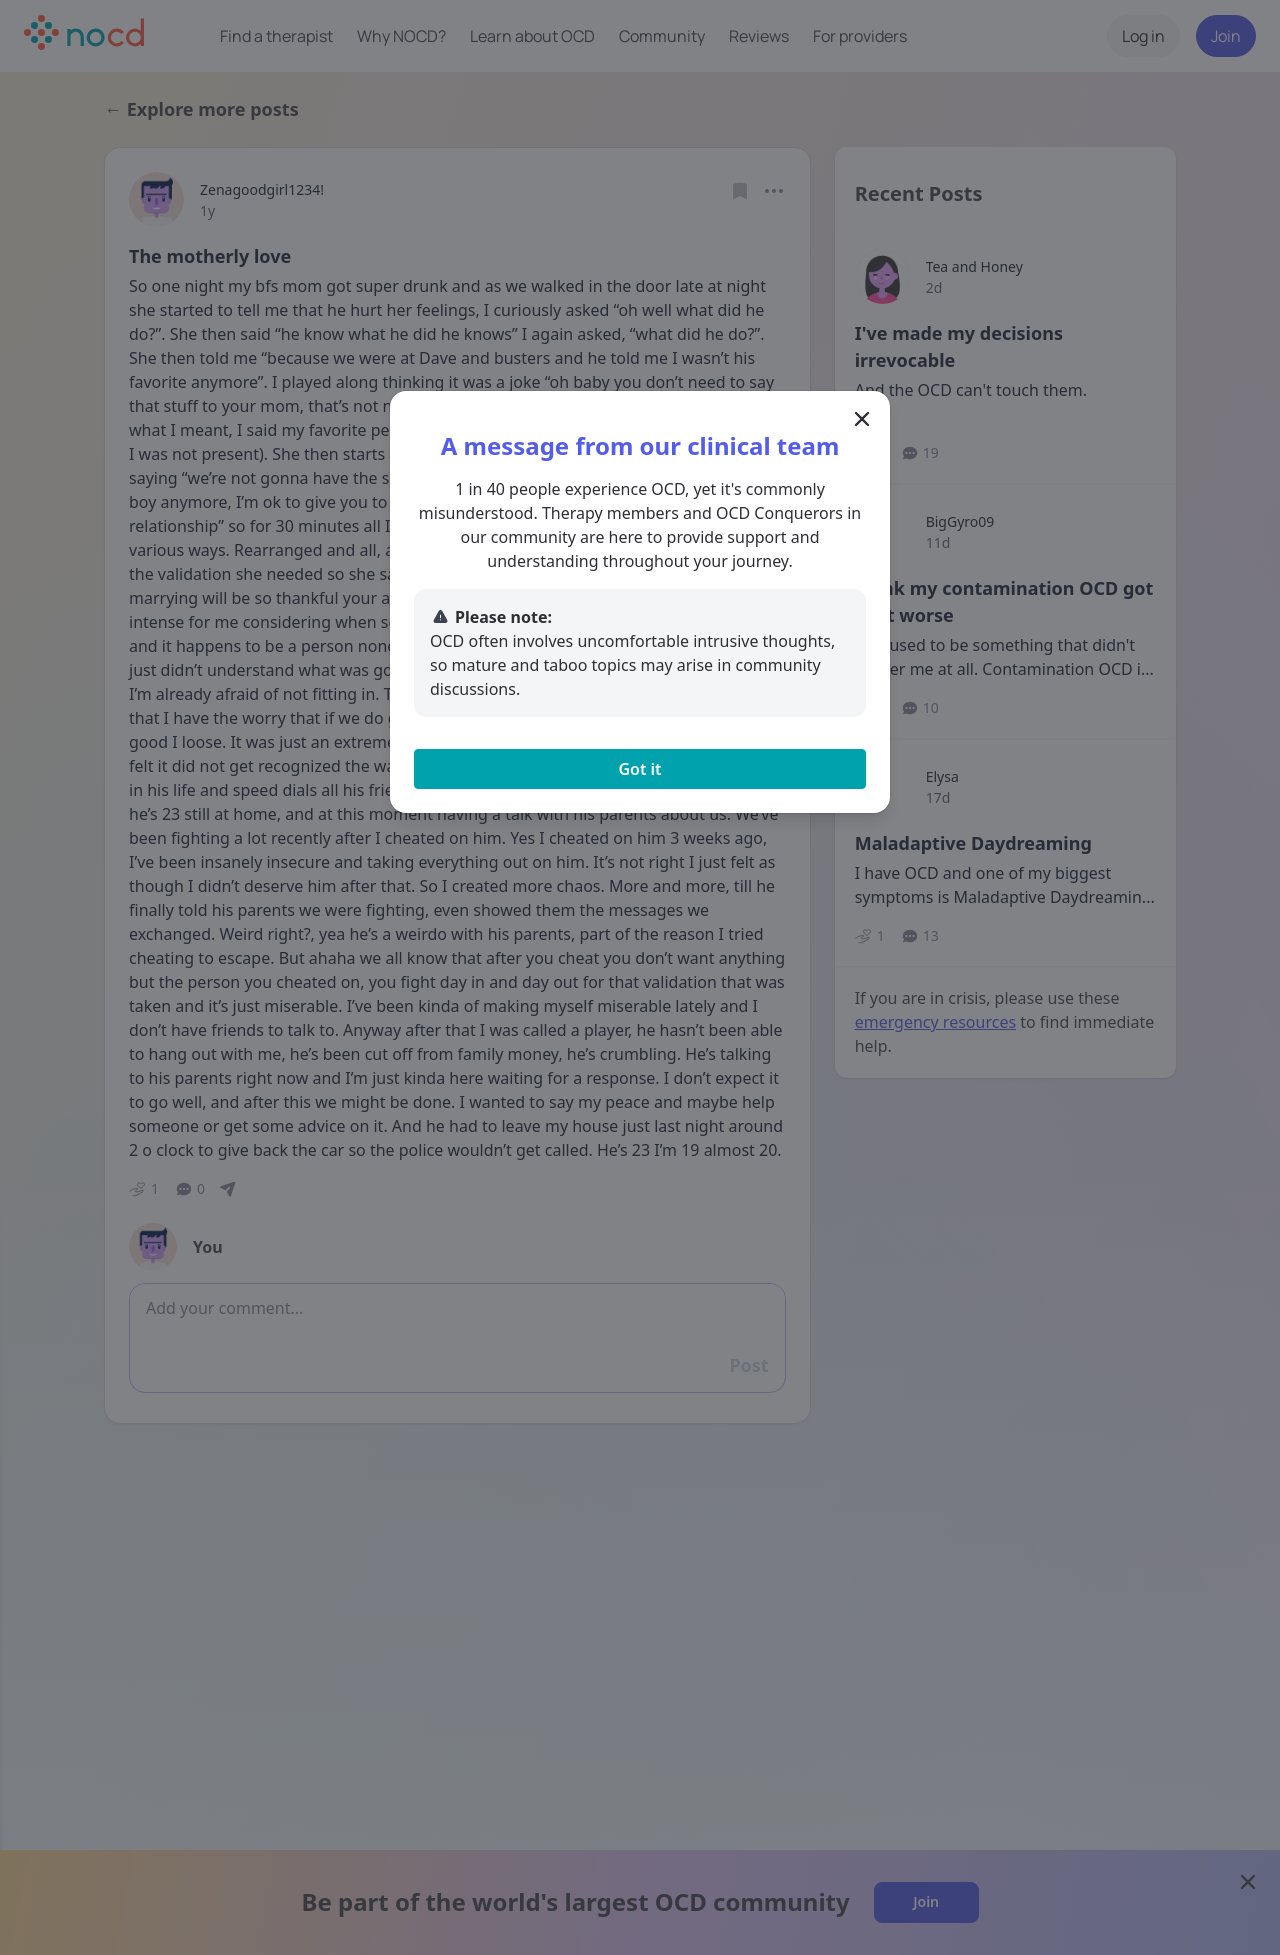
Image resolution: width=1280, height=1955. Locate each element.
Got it (639, 769)
